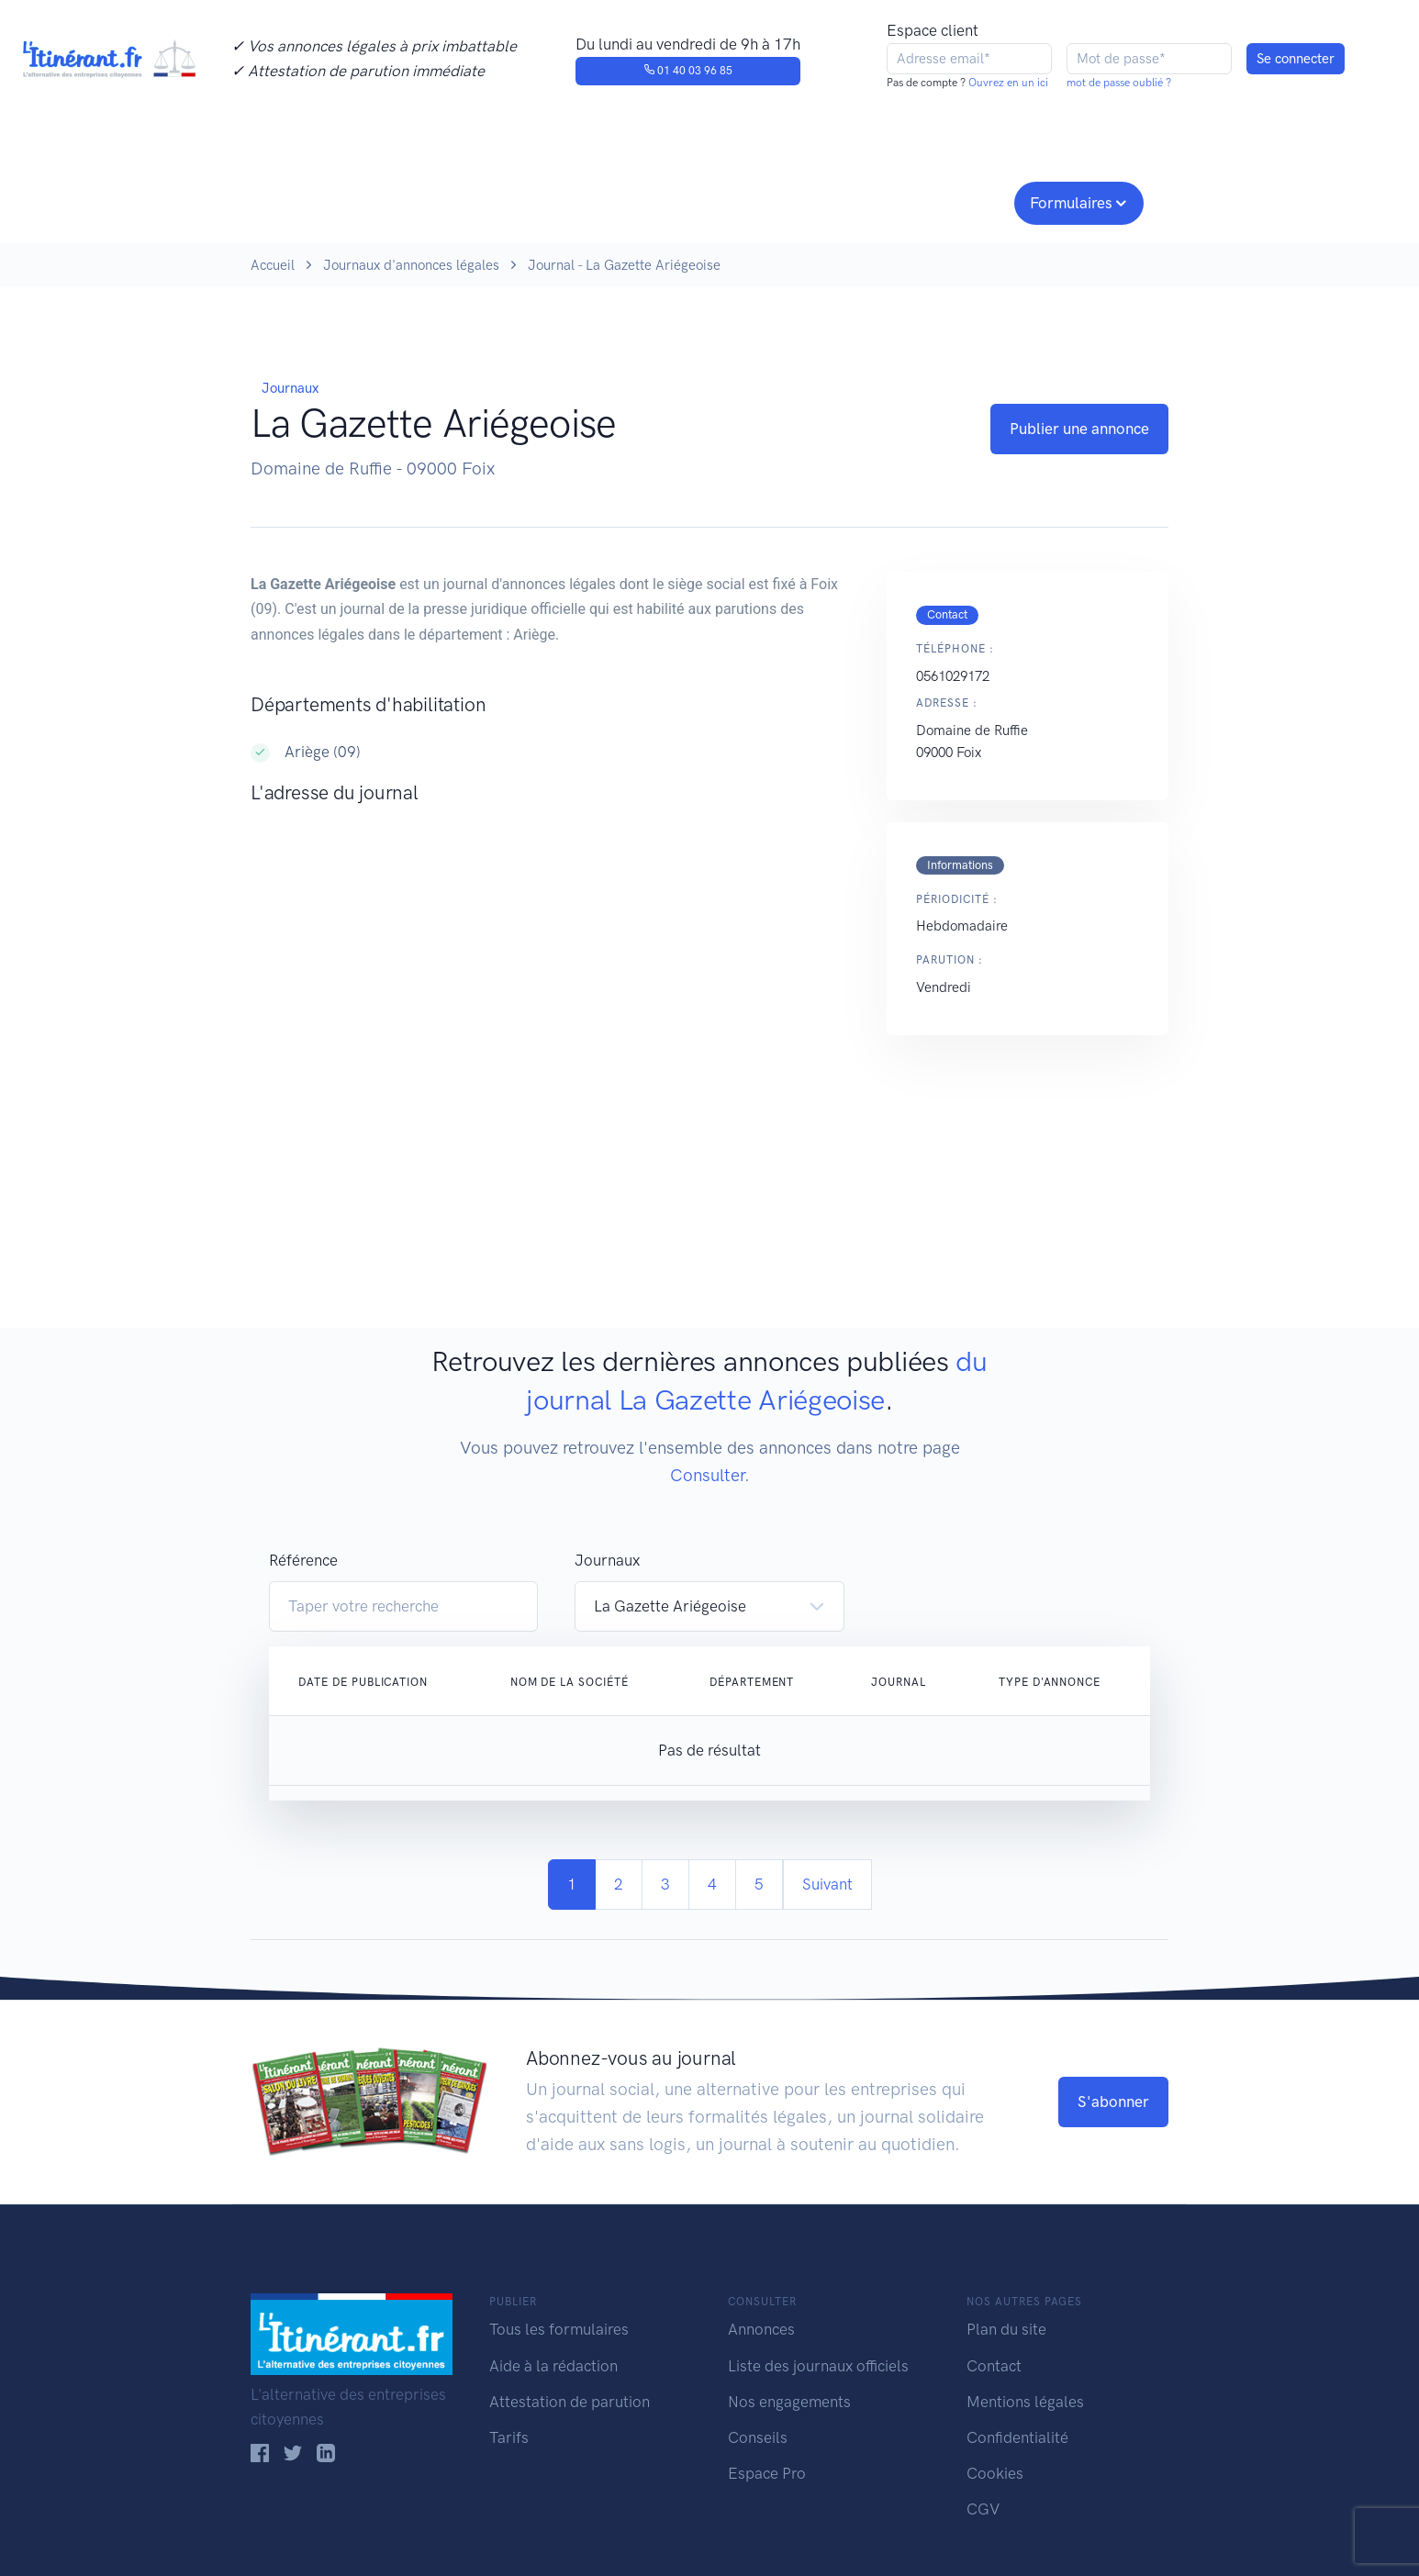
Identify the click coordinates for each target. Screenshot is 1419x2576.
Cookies (994, 2473)
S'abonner (1113, 2101)
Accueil (273, 265)
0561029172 (952, 676)
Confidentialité (1017, 2437)
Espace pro (953, 201)
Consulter (441, 201)
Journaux (552, 201)
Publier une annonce (1079, 428)
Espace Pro (767, 2473)
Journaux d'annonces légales (411, 265)
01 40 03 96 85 (687, 70)
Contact (994, 2366)
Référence (303, 1560)
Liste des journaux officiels (818, 2366)
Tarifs (509, 2437)
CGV (983, 2509)
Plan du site (1006, 2329)
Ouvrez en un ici (1007, 82)
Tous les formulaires (559, 2329)
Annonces (761, 2329)
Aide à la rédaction (553, 2366)
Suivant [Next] (827, 1884)
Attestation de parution (569, 2401)
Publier (322, 201)
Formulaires (1071, 203)
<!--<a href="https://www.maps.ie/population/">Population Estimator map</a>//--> (550, 1004)
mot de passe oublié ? (1119, 82)
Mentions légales (1025, 2401)
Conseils (841, 201)
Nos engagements (705, 201)
